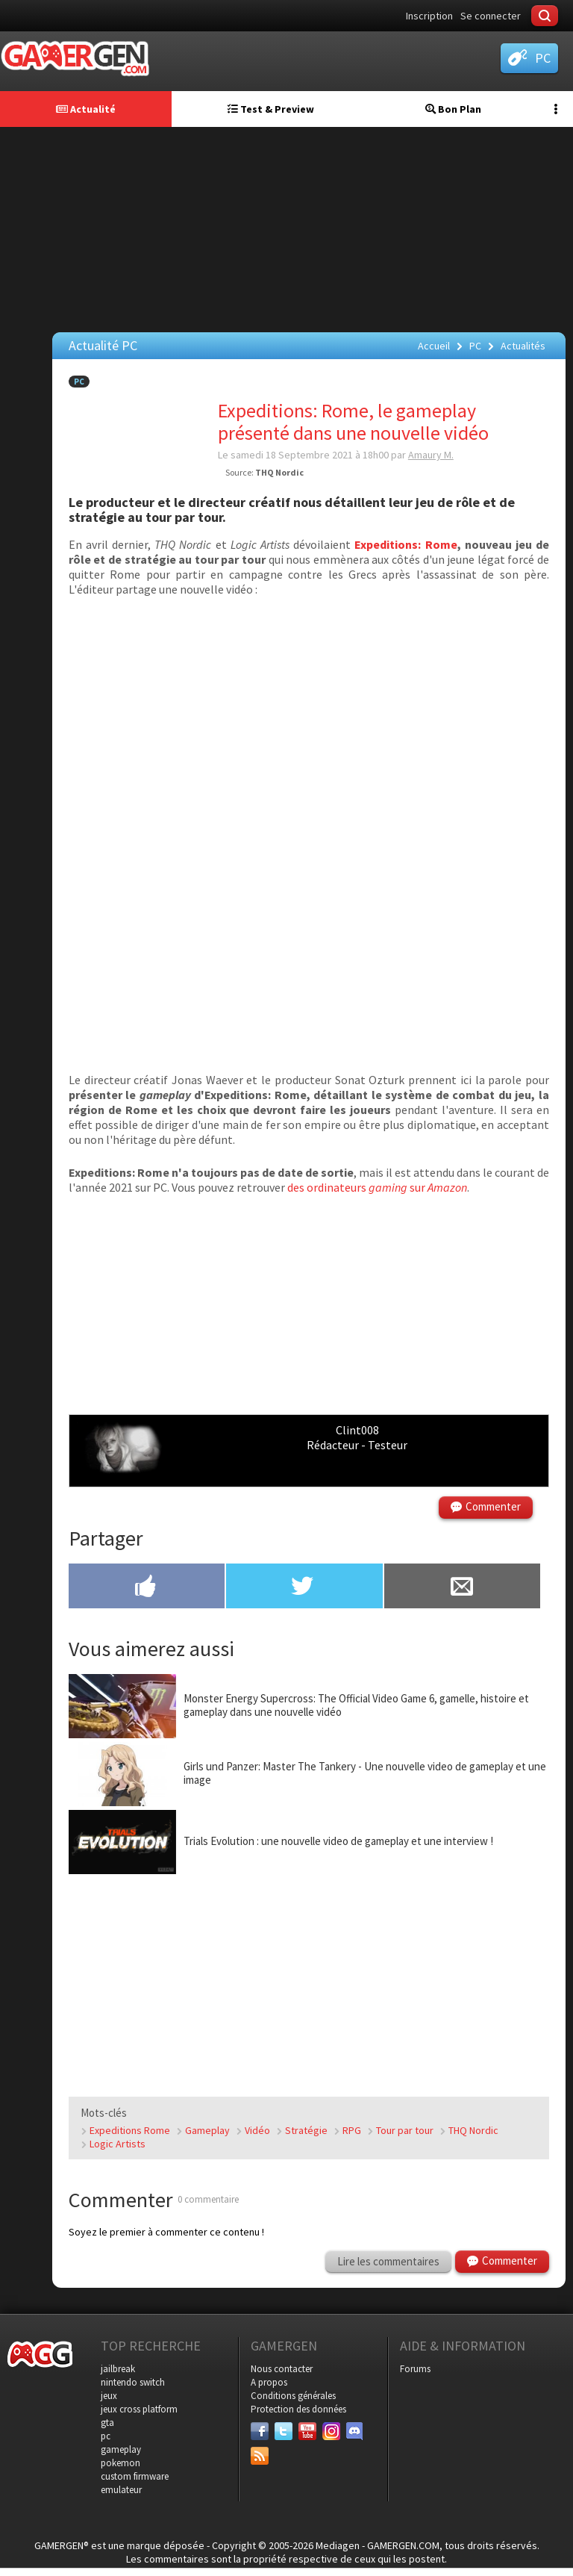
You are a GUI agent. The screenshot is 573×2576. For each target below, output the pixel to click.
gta (107, 2422)
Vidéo (257, 2130)
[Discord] (355, 2431)
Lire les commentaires (388, 2261)
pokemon (120, 2463)
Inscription (429, 15)
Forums (415, 2368)
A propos (269, 2382)
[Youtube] (307, 2431)
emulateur (121, 2489)
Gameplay (207, 2130)
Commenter (493, 1506)
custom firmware (135, 2476)
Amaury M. (431, 454)
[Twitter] (283, 2431)
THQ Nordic (473, 2130)
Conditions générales (293, 2395)
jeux (109, 2395)
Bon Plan (453, 109)
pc (105, 2436)
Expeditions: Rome (405, 544)
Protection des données (298, 2409)
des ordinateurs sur (377, 1187)
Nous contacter (282, 2368)
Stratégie (306, 2130)
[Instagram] (331, 2431)
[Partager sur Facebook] (147, 1587)
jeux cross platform (139, 2409)
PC (79, 381)
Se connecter (490, 15)
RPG (351, 2130)
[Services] (260, 2456)
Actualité (86, 109)
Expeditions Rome (130, 2130)
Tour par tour (404, 2130)
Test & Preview (271, 109)
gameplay (121, 2449)
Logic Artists (117, 2143)
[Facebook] (260, 2431)
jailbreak (118, 2368)
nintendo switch (133, 2382)
